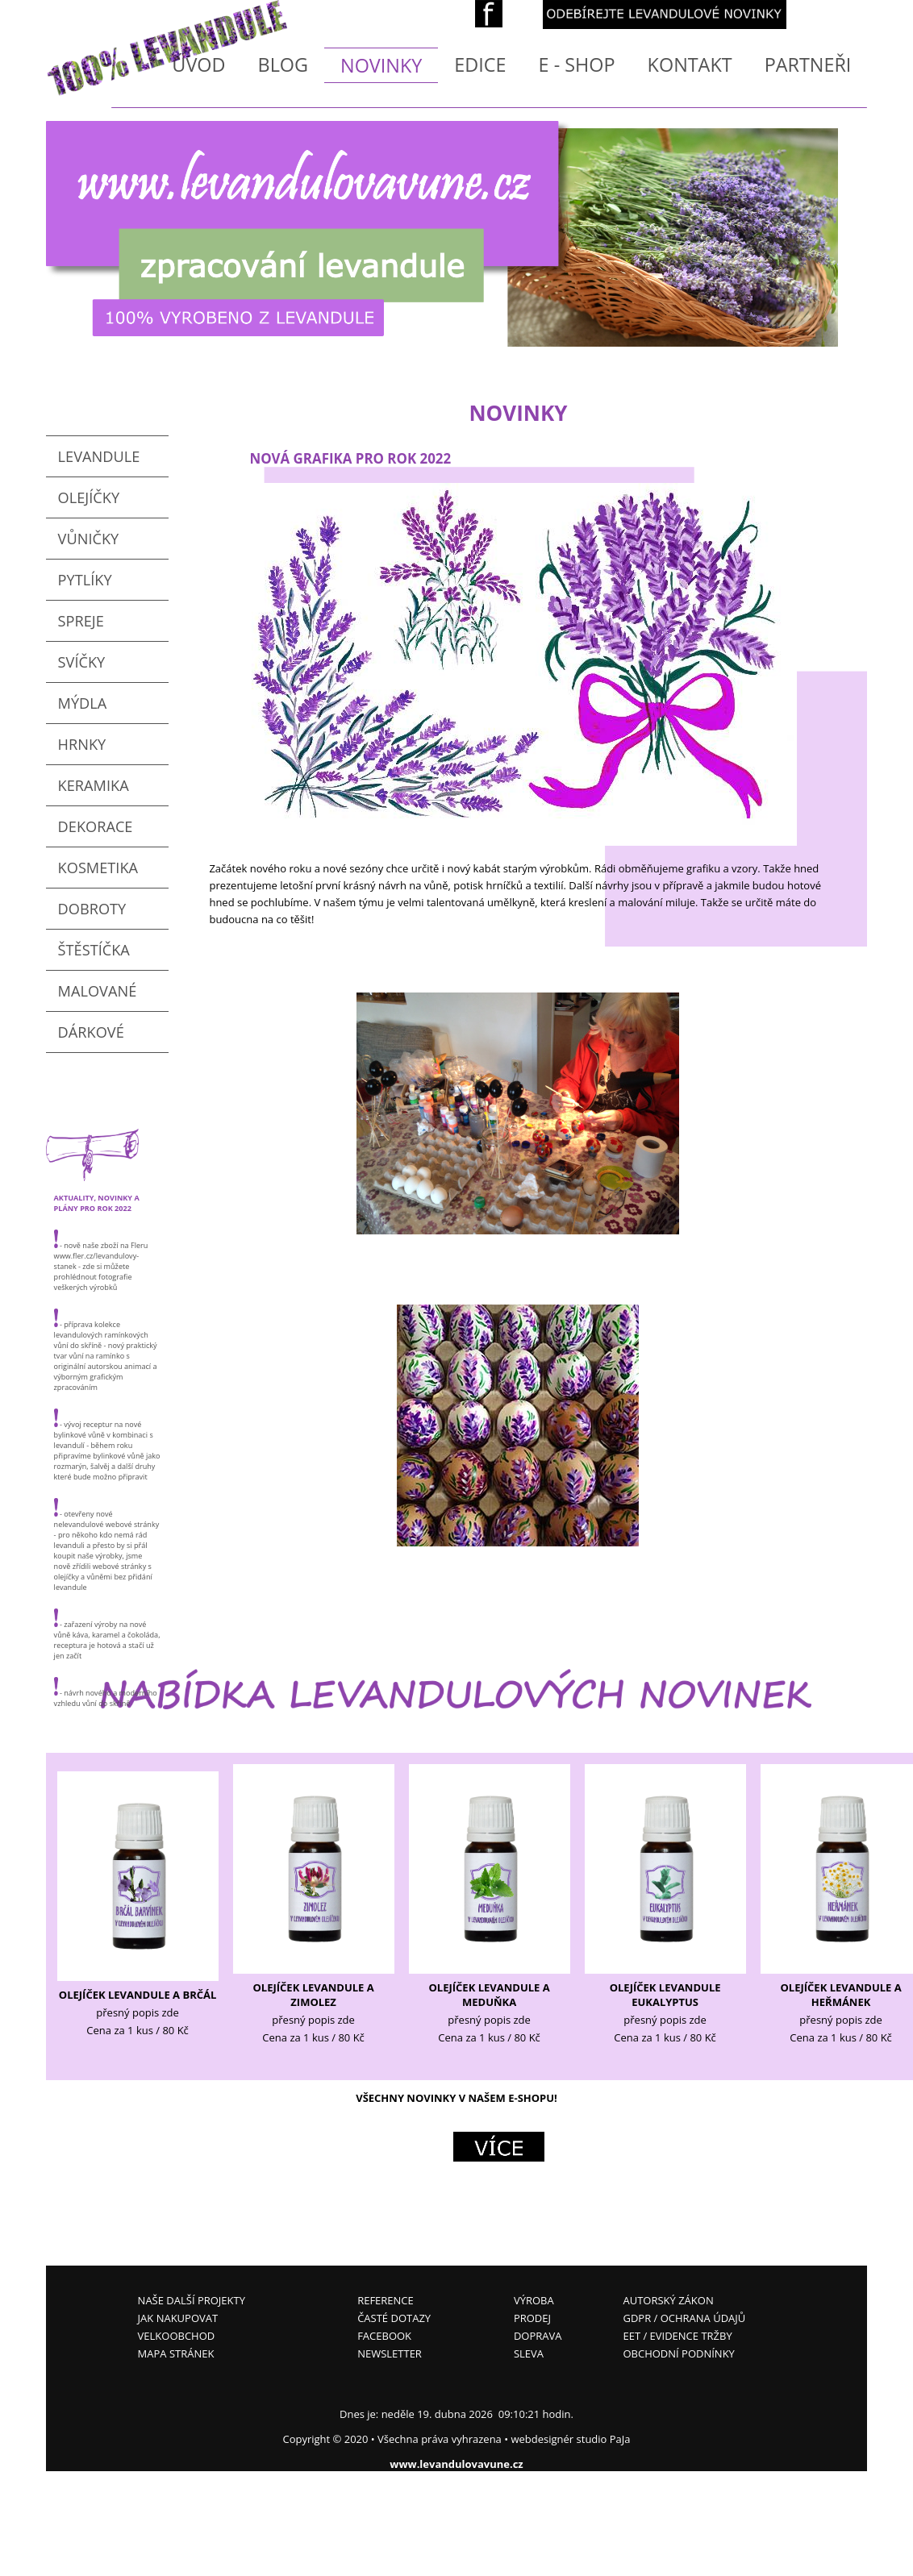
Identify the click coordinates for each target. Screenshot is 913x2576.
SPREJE (81, 620)
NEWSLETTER (389, 2353)
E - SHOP (577, 64)
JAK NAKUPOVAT (178, 2318)
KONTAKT (690, 64)
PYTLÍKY (85, 579)
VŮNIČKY (88, 538)
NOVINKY (381, 65)
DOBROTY (92, 908)
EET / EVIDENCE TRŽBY (677, 2335)
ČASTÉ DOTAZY (394, 2318)
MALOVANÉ (97, 991)
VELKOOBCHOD (176, 2335)
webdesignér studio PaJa (570, 2439)
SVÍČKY (82, 662)
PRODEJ (532, 2318)
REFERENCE (385, 2300)
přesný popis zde (137, 2012)
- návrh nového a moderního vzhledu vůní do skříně (105, 1692)
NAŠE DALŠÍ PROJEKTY (191, 2300)
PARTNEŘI (808, 64)
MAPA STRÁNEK (176, 2353)
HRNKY (82, 744)
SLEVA (529, 2353)
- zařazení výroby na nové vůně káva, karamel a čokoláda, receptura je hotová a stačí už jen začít (107, 1634)
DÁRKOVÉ (91, 1032)
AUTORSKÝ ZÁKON (668, 2300)
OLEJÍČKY (88, 497)
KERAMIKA (93, 785)
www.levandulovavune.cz (456, 2464)
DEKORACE (95, 826)
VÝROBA (534, 2300)
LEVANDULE (99, 456)
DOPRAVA (538, 2335)
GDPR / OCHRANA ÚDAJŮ (684, 2318)
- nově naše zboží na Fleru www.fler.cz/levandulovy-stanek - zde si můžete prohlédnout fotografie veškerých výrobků (101, 1261)
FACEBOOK (384, 2335)
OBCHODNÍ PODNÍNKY (678, 2353)
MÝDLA (82, 703)
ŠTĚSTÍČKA (94, 949)
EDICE (480, 64)
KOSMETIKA (98, 867)
